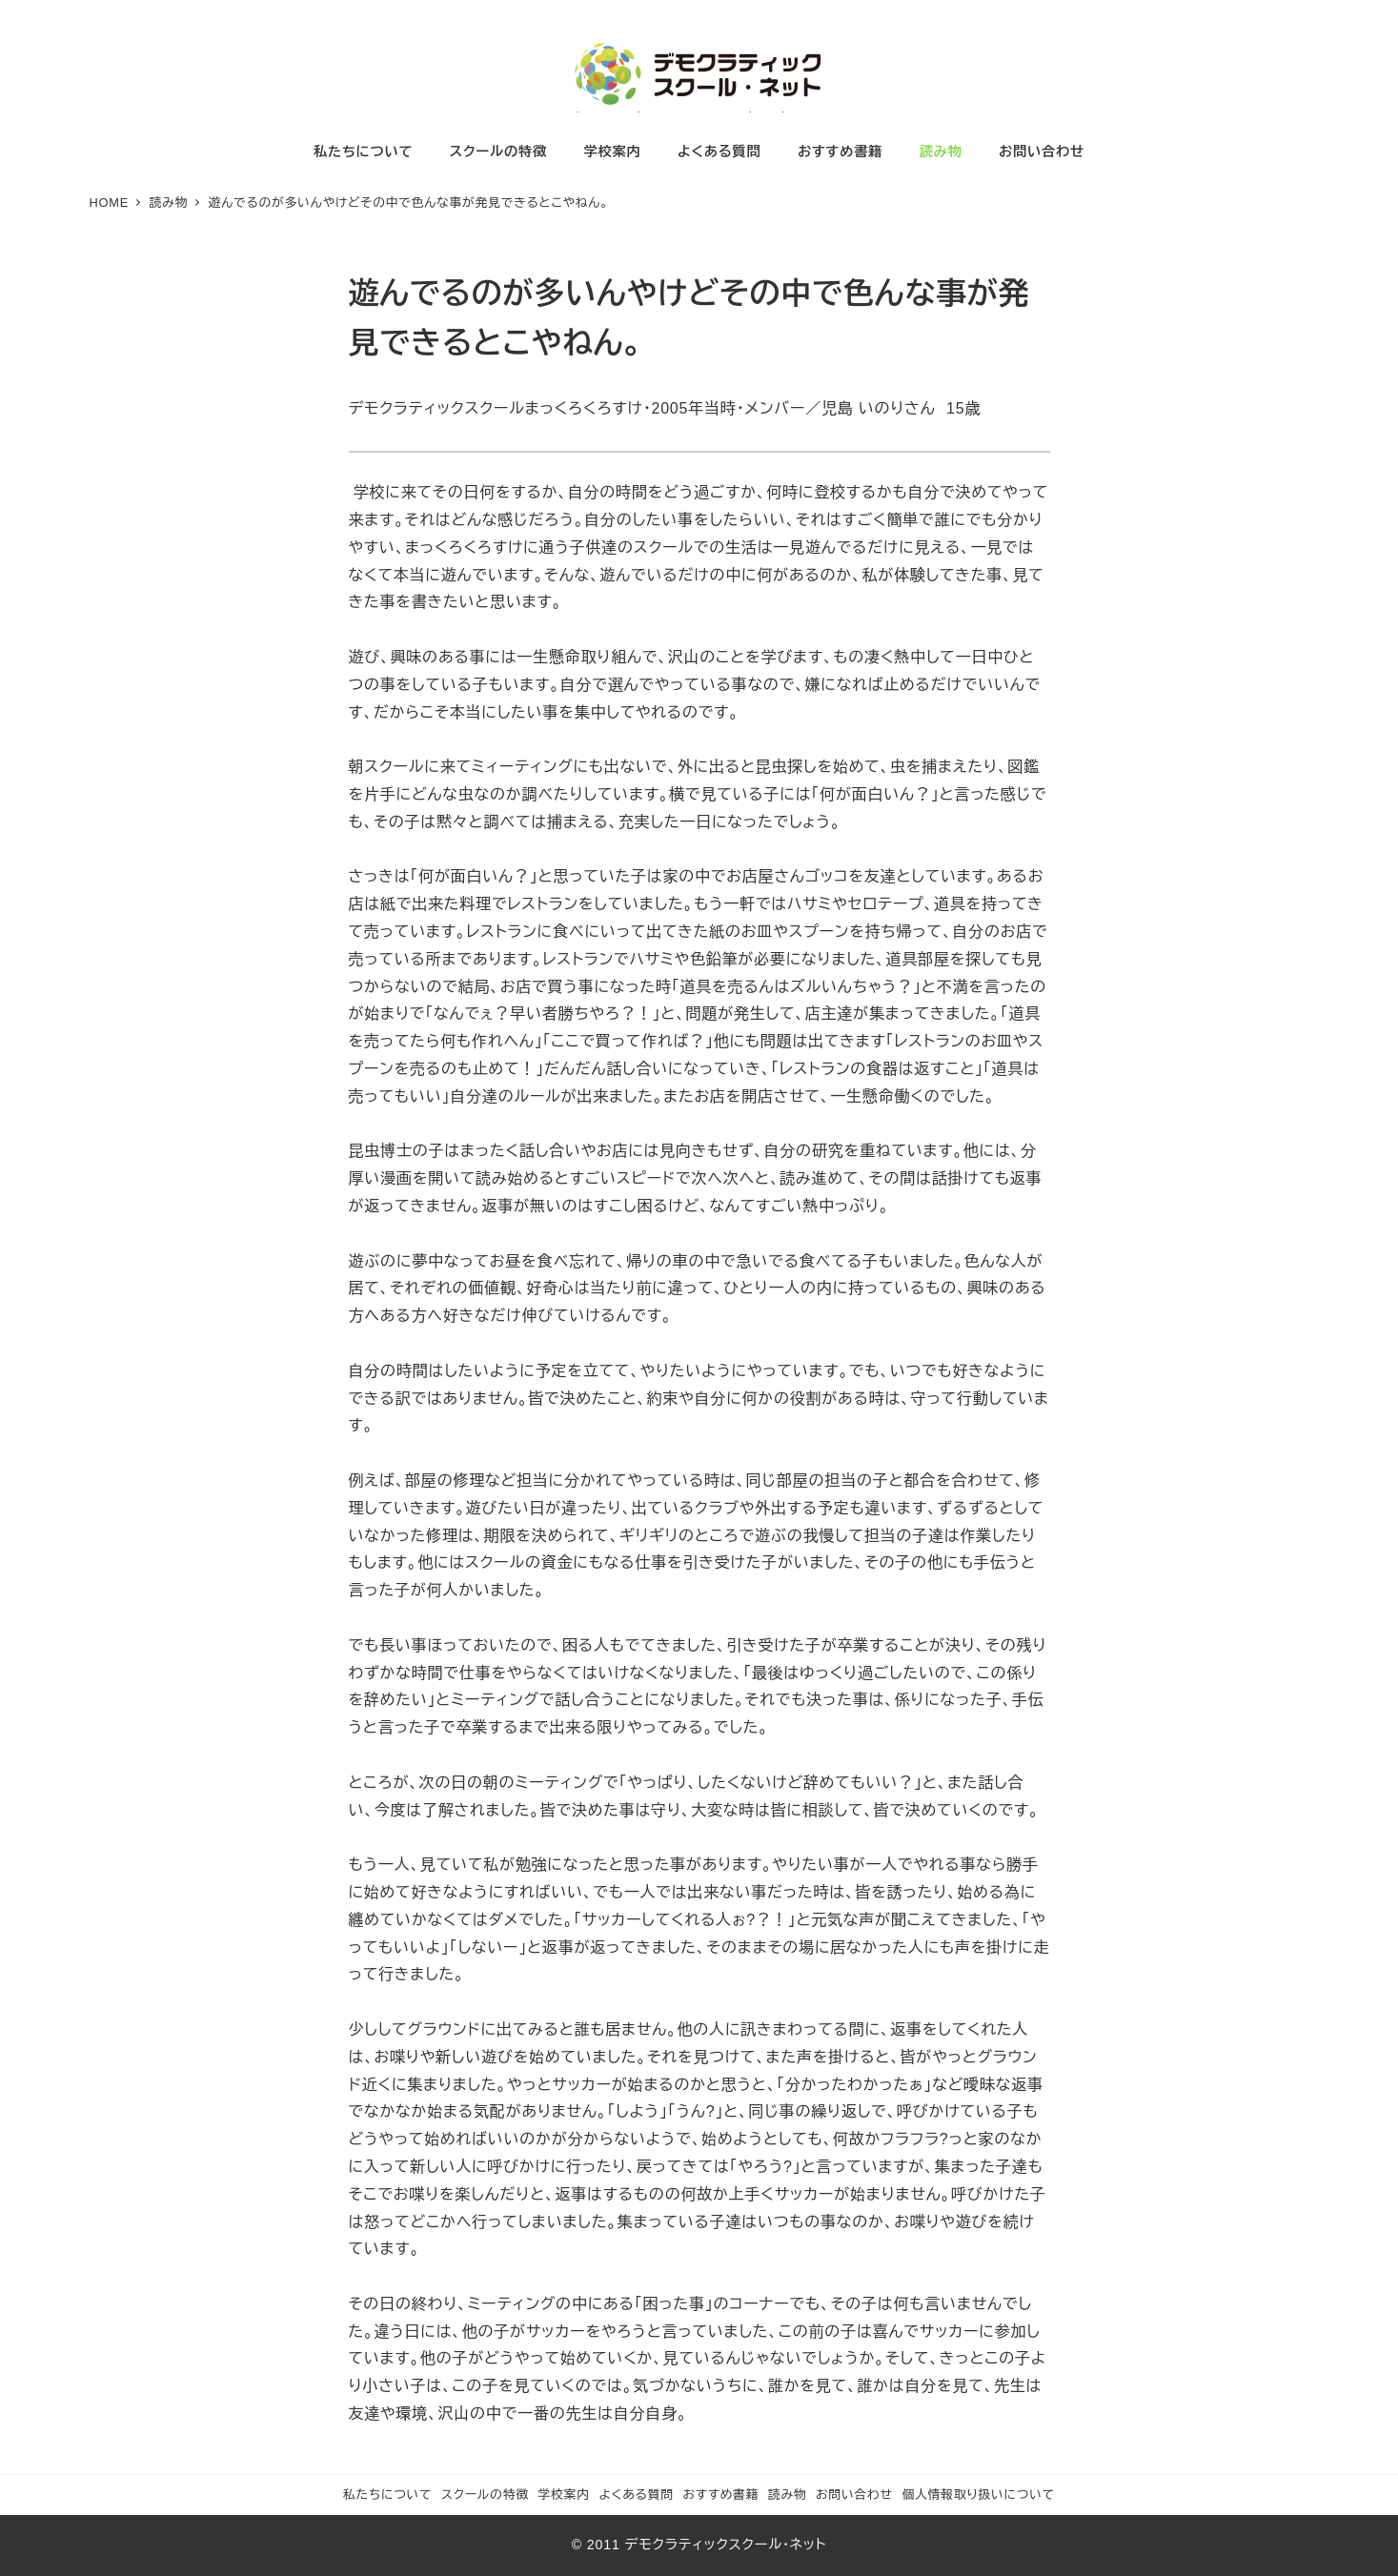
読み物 (787, 2494)
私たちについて (387, 2494)
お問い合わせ (854, 2494)
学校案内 (563, 2494)
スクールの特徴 (485, 2494)
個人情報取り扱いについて (978, 2494)
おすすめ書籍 (720, 2494)
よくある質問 (635, 2494)
